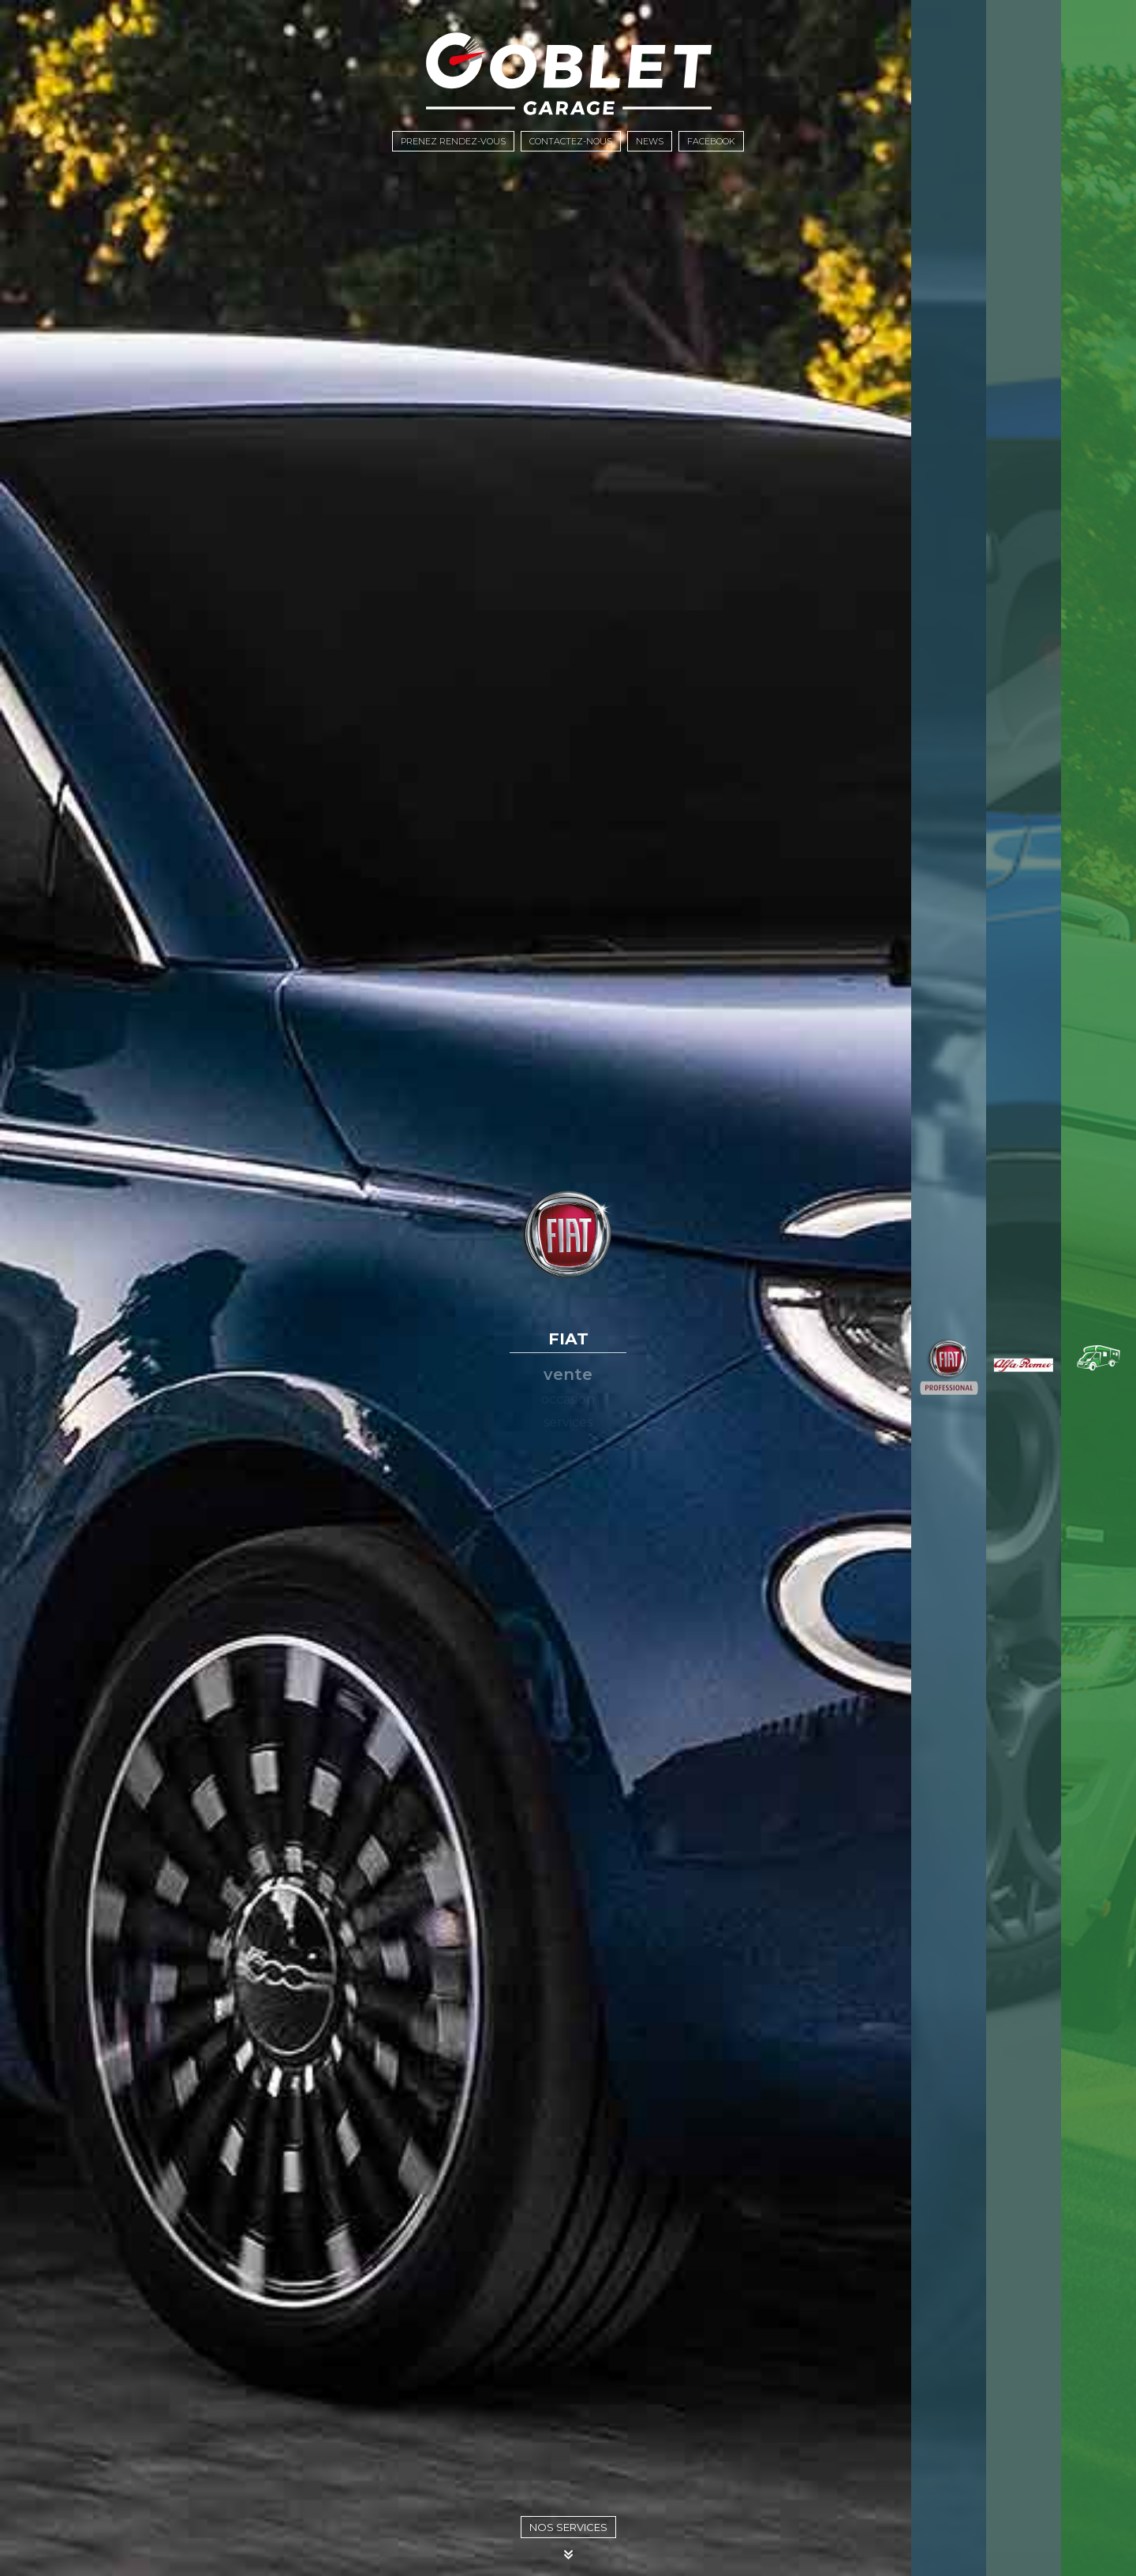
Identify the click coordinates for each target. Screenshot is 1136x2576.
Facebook (711, 141)
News (649, 141)
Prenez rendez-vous (453, 141)
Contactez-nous (570, 141)
